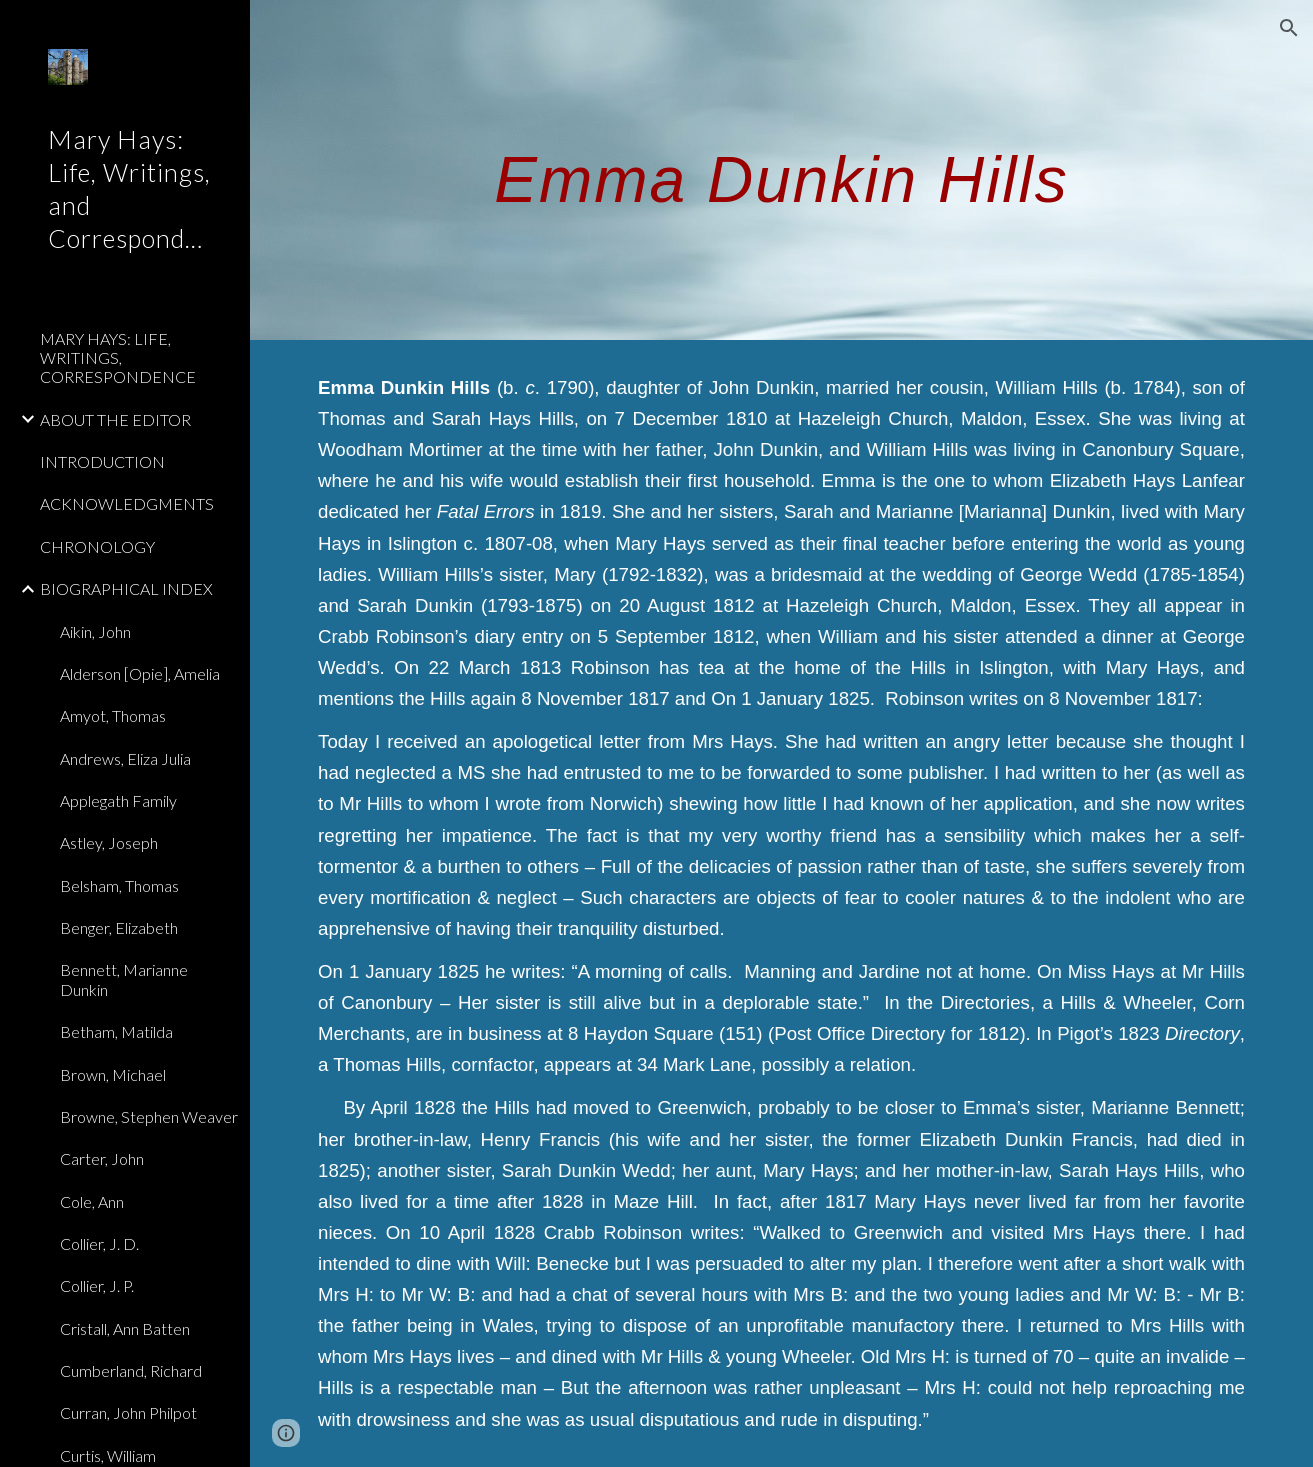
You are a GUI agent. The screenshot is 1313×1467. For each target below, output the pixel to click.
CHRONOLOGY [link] (97, 546)
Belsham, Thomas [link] (119, 885)
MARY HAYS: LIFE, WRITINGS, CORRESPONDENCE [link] (118, 358)
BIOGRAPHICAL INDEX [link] (126, 588)
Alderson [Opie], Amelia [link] (140, 673)
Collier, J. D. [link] (99, 1243)
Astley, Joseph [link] (109, 842)
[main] (781, 169)
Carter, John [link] (102, 1158)
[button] (1289, 28)
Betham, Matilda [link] (116, 1031)
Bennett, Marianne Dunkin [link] (124, 979)
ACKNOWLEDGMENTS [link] (127, 503)
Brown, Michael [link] (113, 1074)
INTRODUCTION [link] (102, 461)
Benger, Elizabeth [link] (119, 927)
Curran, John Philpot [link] (128, 1412)
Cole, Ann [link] (92, 1201)
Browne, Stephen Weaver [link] (149, 1116)
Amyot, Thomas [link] (113, 715)
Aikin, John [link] (95, 631)
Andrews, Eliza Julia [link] (125, 758)
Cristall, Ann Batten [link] (125, 1328)
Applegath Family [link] (118, 800)
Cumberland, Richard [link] (131, 1370)
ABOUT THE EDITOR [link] (115, 419)
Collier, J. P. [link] (97, 1285)
